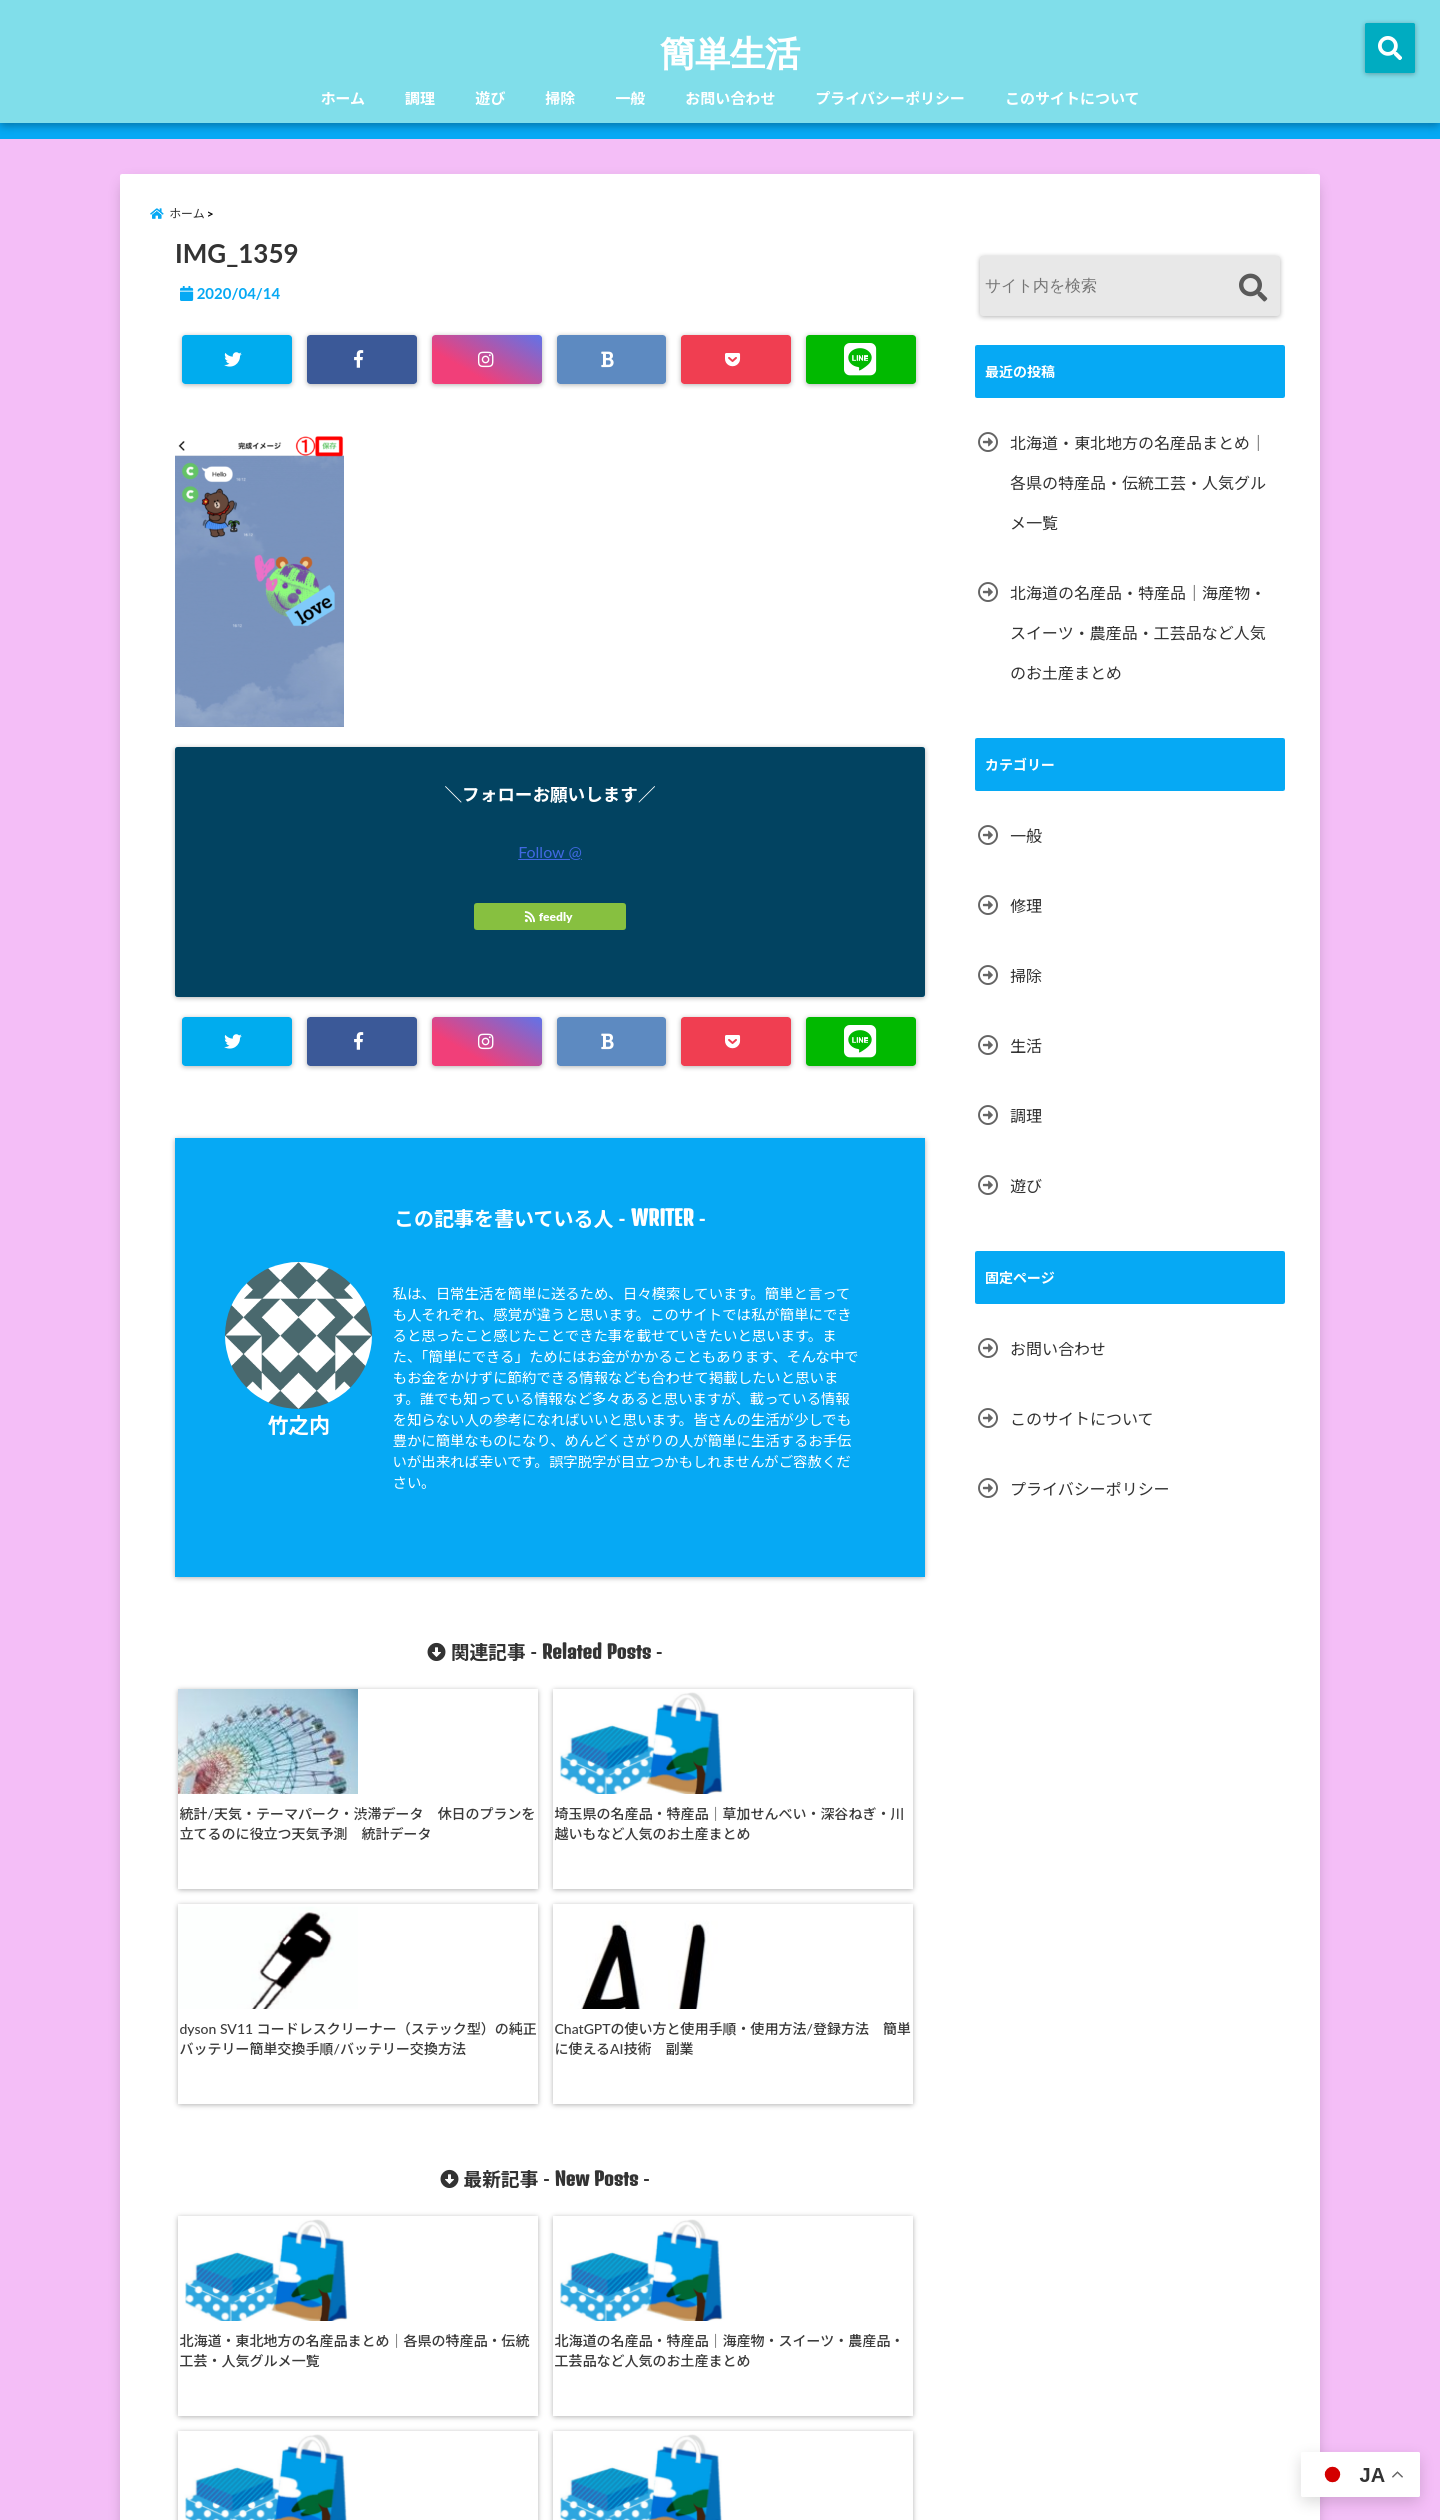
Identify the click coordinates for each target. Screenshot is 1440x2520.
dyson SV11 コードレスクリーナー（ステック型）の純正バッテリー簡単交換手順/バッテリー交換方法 (639, 1838)
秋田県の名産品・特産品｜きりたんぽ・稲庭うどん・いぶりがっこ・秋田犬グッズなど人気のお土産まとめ (639, 2175)
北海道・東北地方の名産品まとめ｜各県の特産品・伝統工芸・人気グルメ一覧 (264, 2165)
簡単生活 (730, 52)
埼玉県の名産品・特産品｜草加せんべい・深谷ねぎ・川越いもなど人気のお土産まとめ (451, 1838)
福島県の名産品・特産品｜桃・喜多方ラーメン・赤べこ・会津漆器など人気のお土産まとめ (826, 2175)
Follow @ (550, 851)
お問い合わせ (730, 98)
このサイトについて (1072, 98)
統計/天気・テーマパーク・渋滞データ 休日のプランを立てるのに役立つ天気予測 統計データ (264, 1838)
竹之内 (299, 1424)
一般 (630, 98)
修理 (1026, 905)
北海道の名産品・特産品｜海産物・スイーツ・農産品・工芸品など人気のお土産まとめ (451, 2175)
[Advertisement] (1130, 1684)
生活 (1026, 1045)
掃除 (560, 98)
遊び (490, 98)
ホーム (343, 98)
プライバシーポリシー (890, 98)
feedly (550, 916)
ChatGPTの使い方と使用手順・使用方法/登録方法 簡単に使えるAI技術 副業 (826, 1828)
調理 (420, 98)
